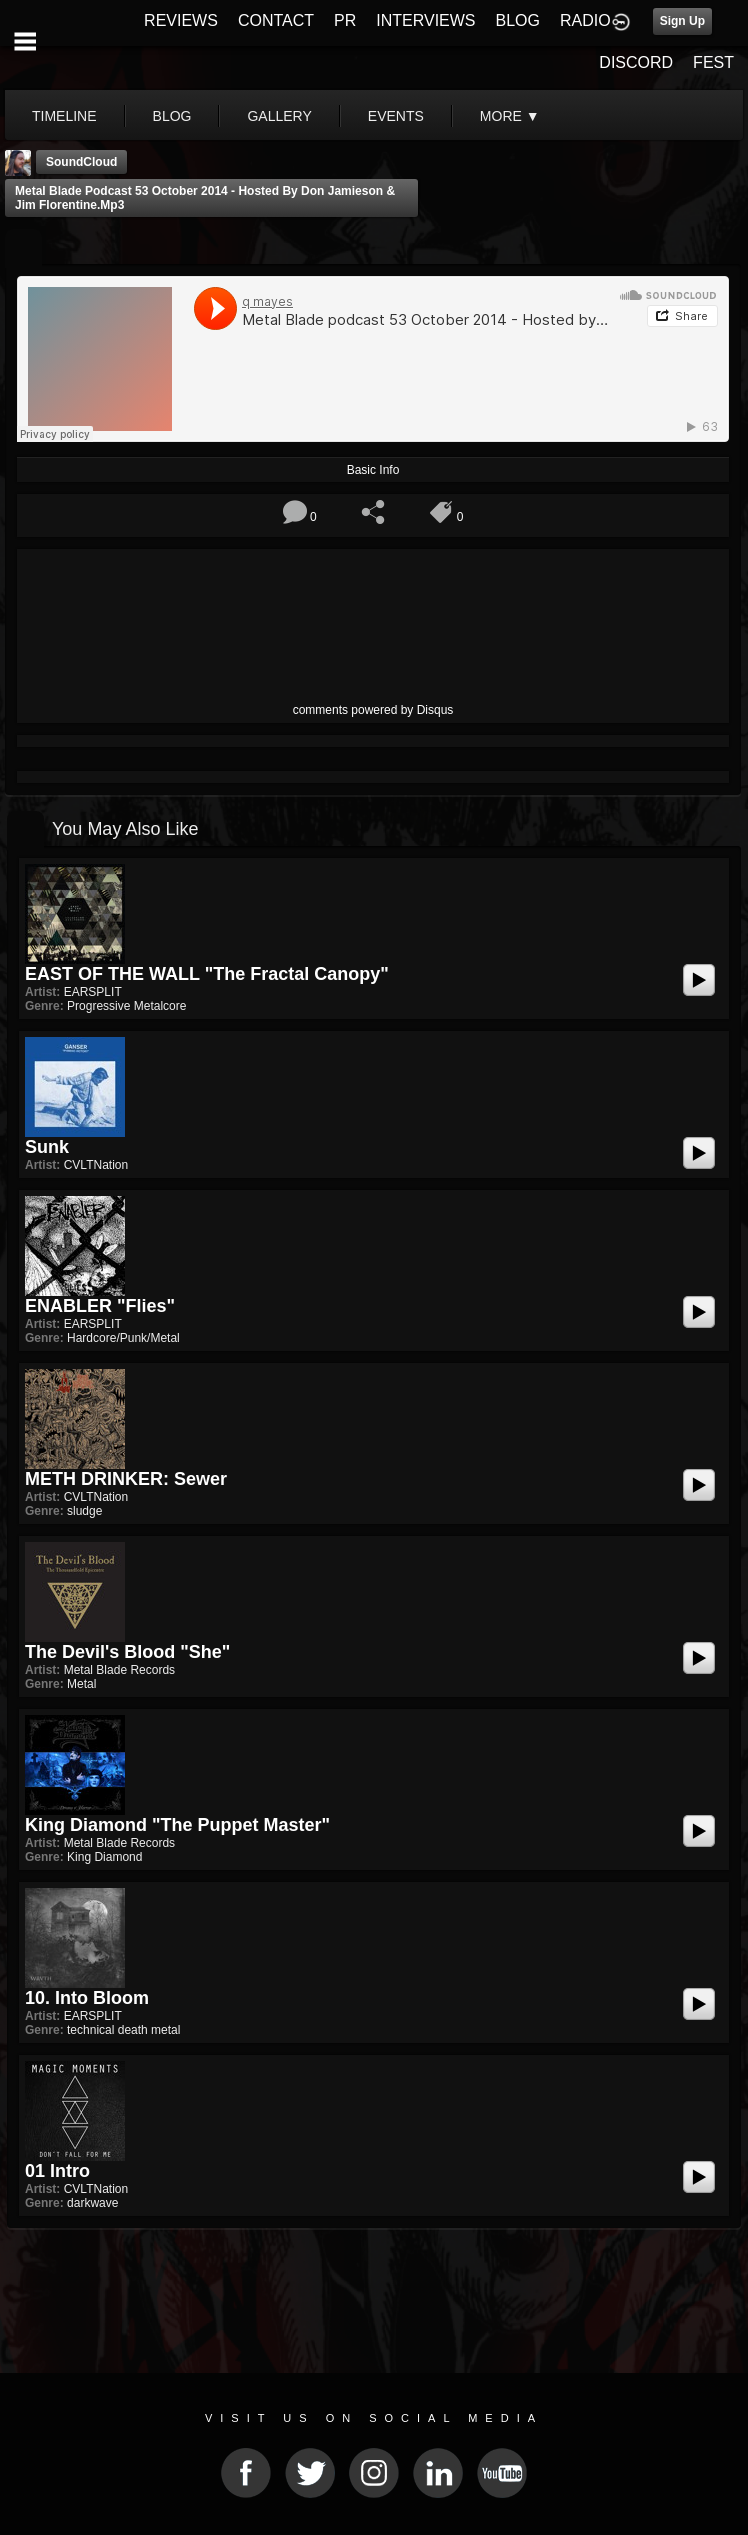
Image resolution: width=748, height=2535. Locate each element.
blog (172, 116)
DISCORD (636, 62)
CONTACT (276, 20)
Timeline (64, 116)
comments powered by (373, 710)
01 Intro (57, 2171)
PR (345, 20)
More (510, 116)
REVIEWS (181, 20)
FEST (713, 62)
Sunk (47, 1147)
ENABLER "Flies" (100, 1306)
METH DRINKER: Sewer (126, 1479)
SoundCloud (81, 162)
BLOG (518, 20)
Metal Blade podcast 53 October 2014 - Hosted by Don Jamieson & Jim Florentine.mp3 (205, 198)
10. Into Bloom (87, 1998)
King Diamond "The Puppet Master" (177, 1825)
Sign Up (682, 21)
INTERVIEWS (425, 20)
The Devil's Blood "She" (127, 1652)
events (396, 116)
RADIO (585, 20)
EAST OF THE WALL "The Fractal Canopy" (207, 974)
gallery (279, 116)
